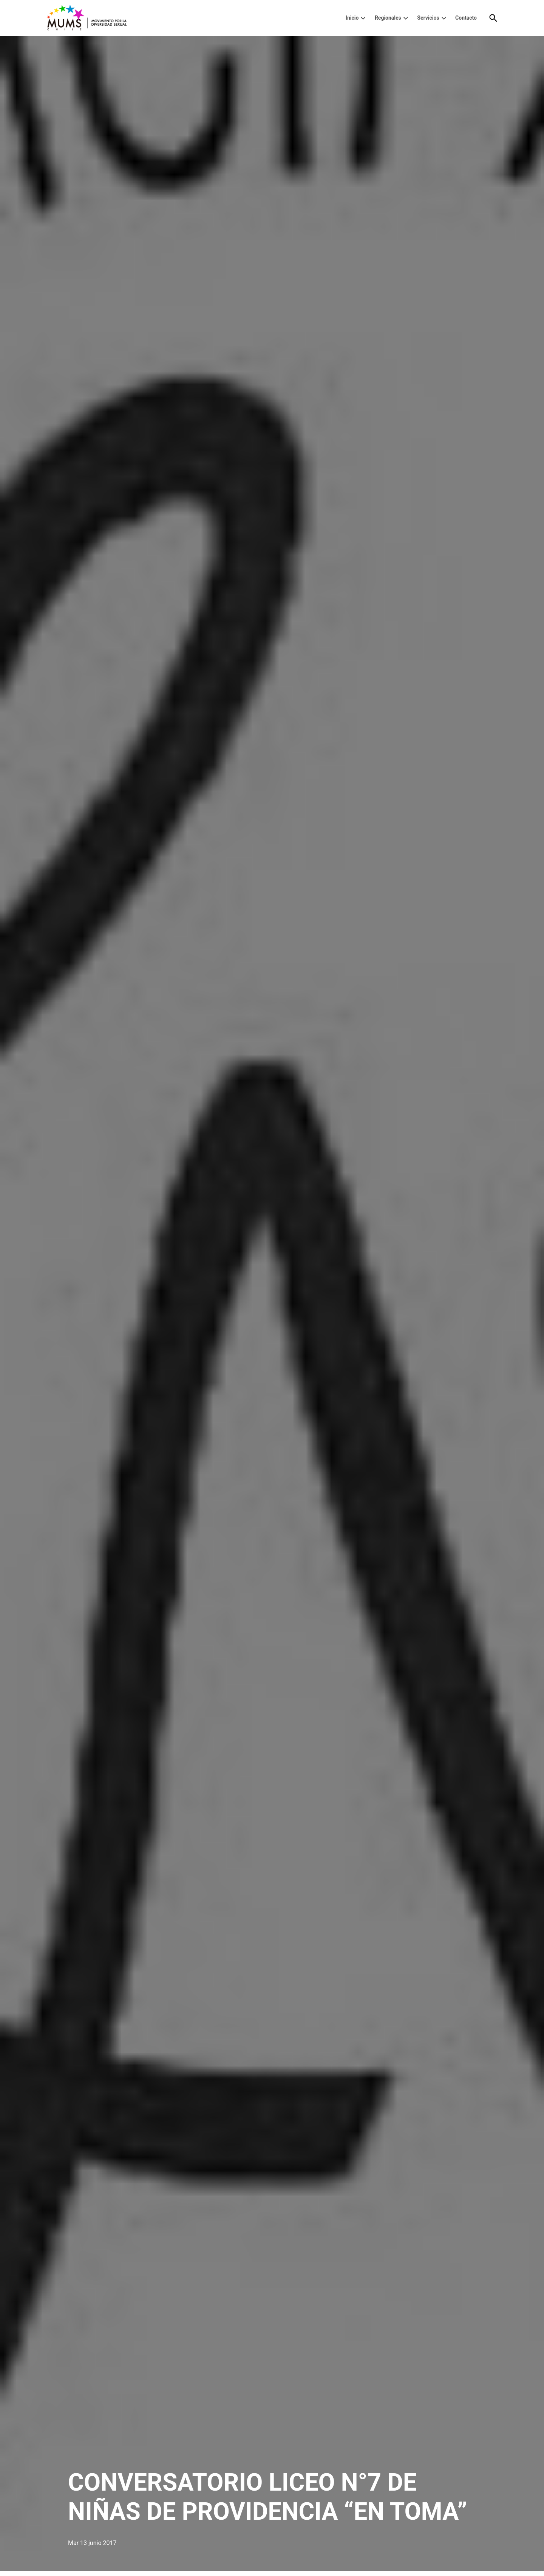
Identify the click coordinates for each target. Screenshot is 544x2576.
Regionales (388, 18)
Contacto (466, 18)
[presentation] (363, 18)
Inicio (352, 18)
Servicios (428, 18)
